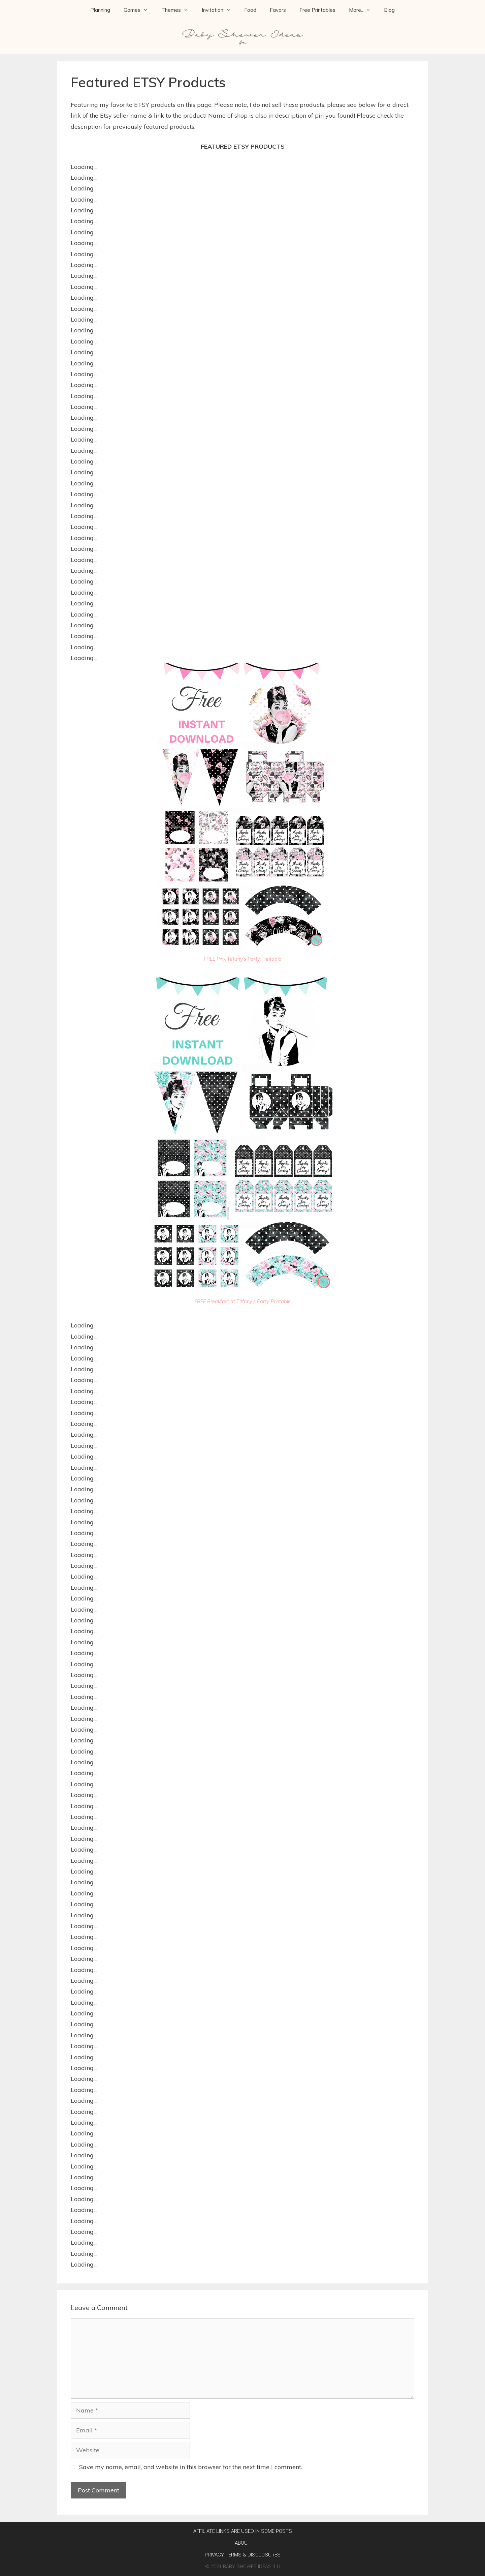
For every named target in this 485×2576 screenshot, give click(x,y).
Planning (100, 10)
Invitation (219, 10)
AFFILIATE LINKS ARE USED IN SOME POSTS (242, 2531)
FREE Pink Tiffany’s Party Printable (242, 959)
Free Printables (317, 10)
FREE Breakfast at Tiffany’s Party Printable (242, 1301)
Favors (278, 10)
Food (250, 10)
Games (139, 10)
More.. (363, 10)
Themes (178, 10)
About (243, 2543)
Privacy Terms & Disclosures (243, 2555)
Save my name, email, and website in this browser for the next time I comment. (190, 2467)
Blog (389, 10)
